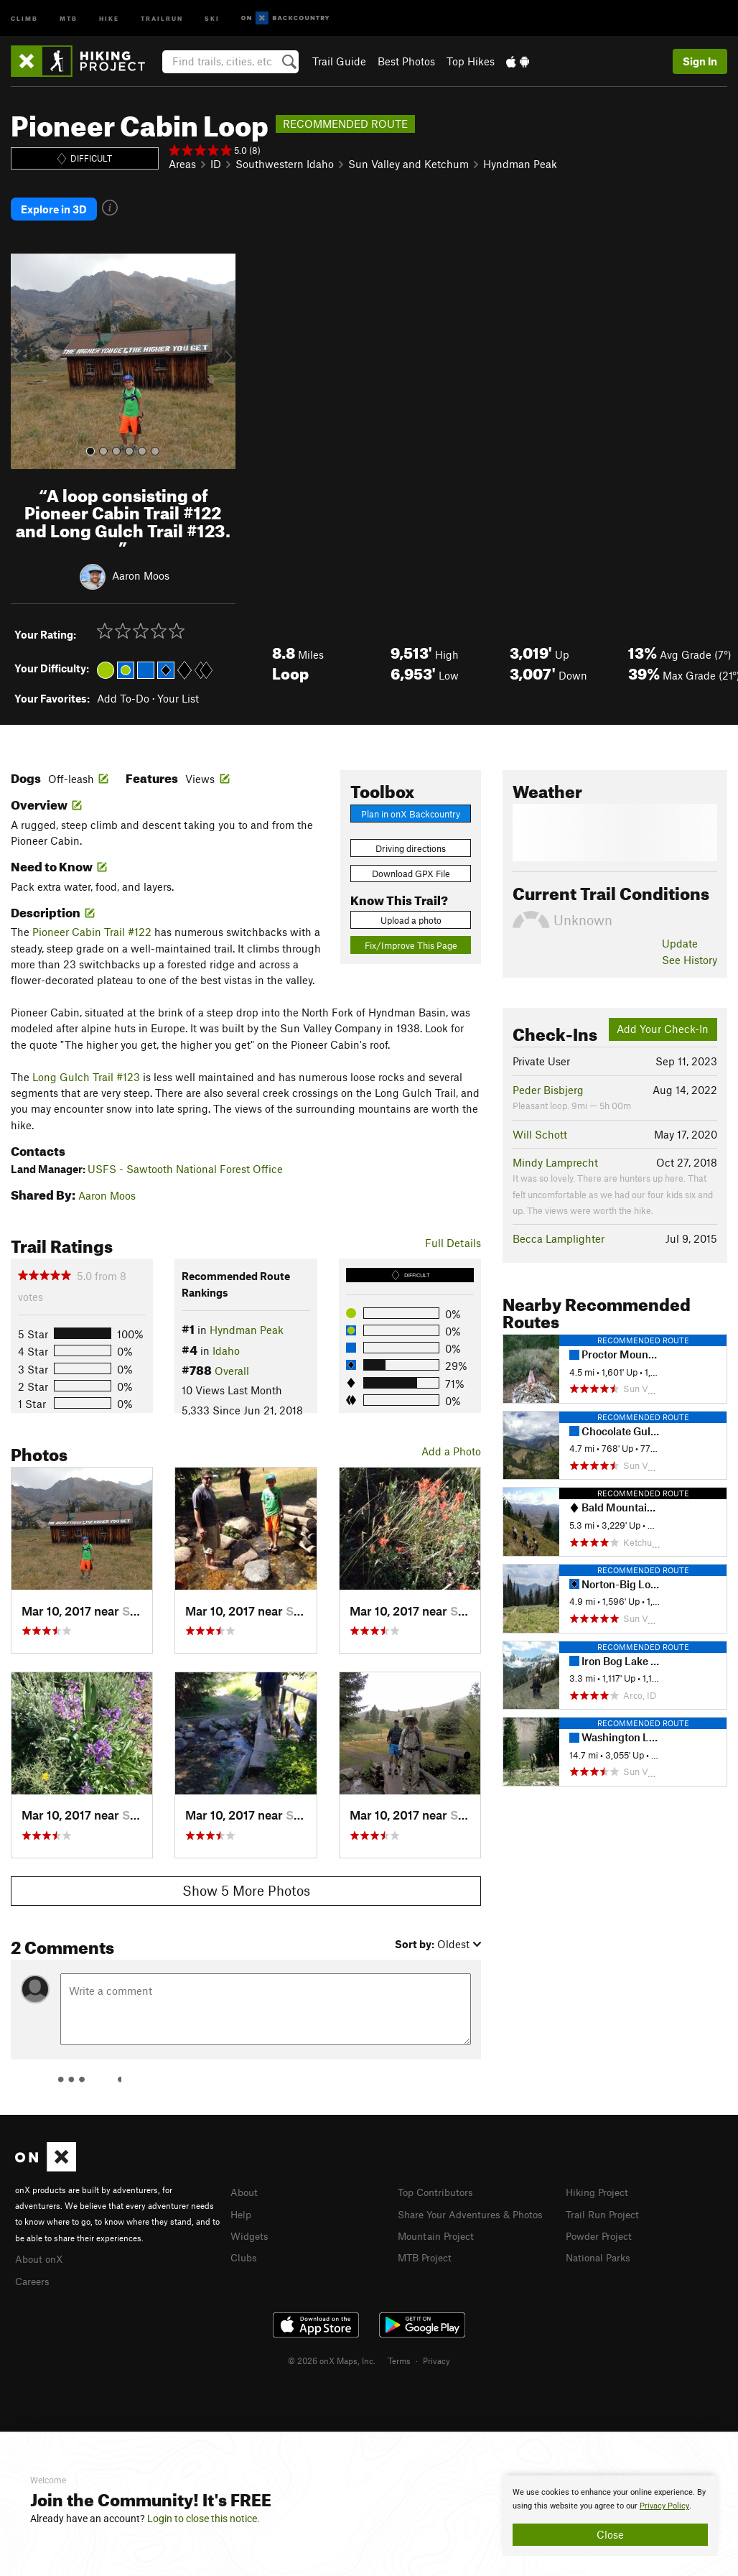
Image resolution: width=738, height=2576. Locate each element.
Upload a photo (411, 911)
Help (241, 2203)
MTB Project (427, 2246)
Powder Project (602, 2225)
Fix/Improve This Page (411, 936)
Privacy (436, 2350)
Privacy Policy (664, 2506)
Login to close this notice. (203, 2518)
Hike (109, 17)
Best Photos (406, 61)
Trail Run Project (605, 2203)
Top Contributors (439, 2183)
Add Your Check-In (663, 1020)
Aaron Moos (140, 566)
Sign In (700, 61)
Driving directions (410, 839)
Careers (33, 2270)
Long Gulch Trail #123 (86, 1067)
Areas (182, 163)
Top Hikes (471, 61)
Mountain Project (439, 2225)
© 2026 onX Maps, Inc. (331, 2350)
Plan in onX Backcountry (410, 804)
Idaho (226, 1341)
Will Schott (540, 1124)
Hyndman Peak (520, 163)
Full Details (453, 1233)
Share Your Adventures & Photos (476, 2203)
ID (215, 163)
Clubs (244, 2246)
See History (689, 950)
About (245, 2183)
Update (680, 934)
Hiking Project (600, 2183)
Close (610, 2534)
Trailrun (162, 17)
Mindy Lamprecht (555, 1153)
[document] (610, 2515)
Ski (212, 17)
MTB (69, 17)
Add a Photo (451, 1442)
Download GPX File (411, 865)
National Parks (601, 2246)
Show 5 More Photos (246, 1881)
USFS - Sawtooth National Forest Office (185, 1159)
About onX (41, 2249)
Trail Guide (339, 61)
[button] (25, 352)
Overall (232, 1362)
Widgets (250, 2225)
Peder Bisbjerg (548, 1080)
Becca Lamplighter (558, 1229)
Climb (24, 17)
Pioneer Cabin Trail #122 (91, 923)
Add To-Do (123, 688)
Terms (399, 2350)
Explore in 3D (54, 204)
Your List (178, 688)
